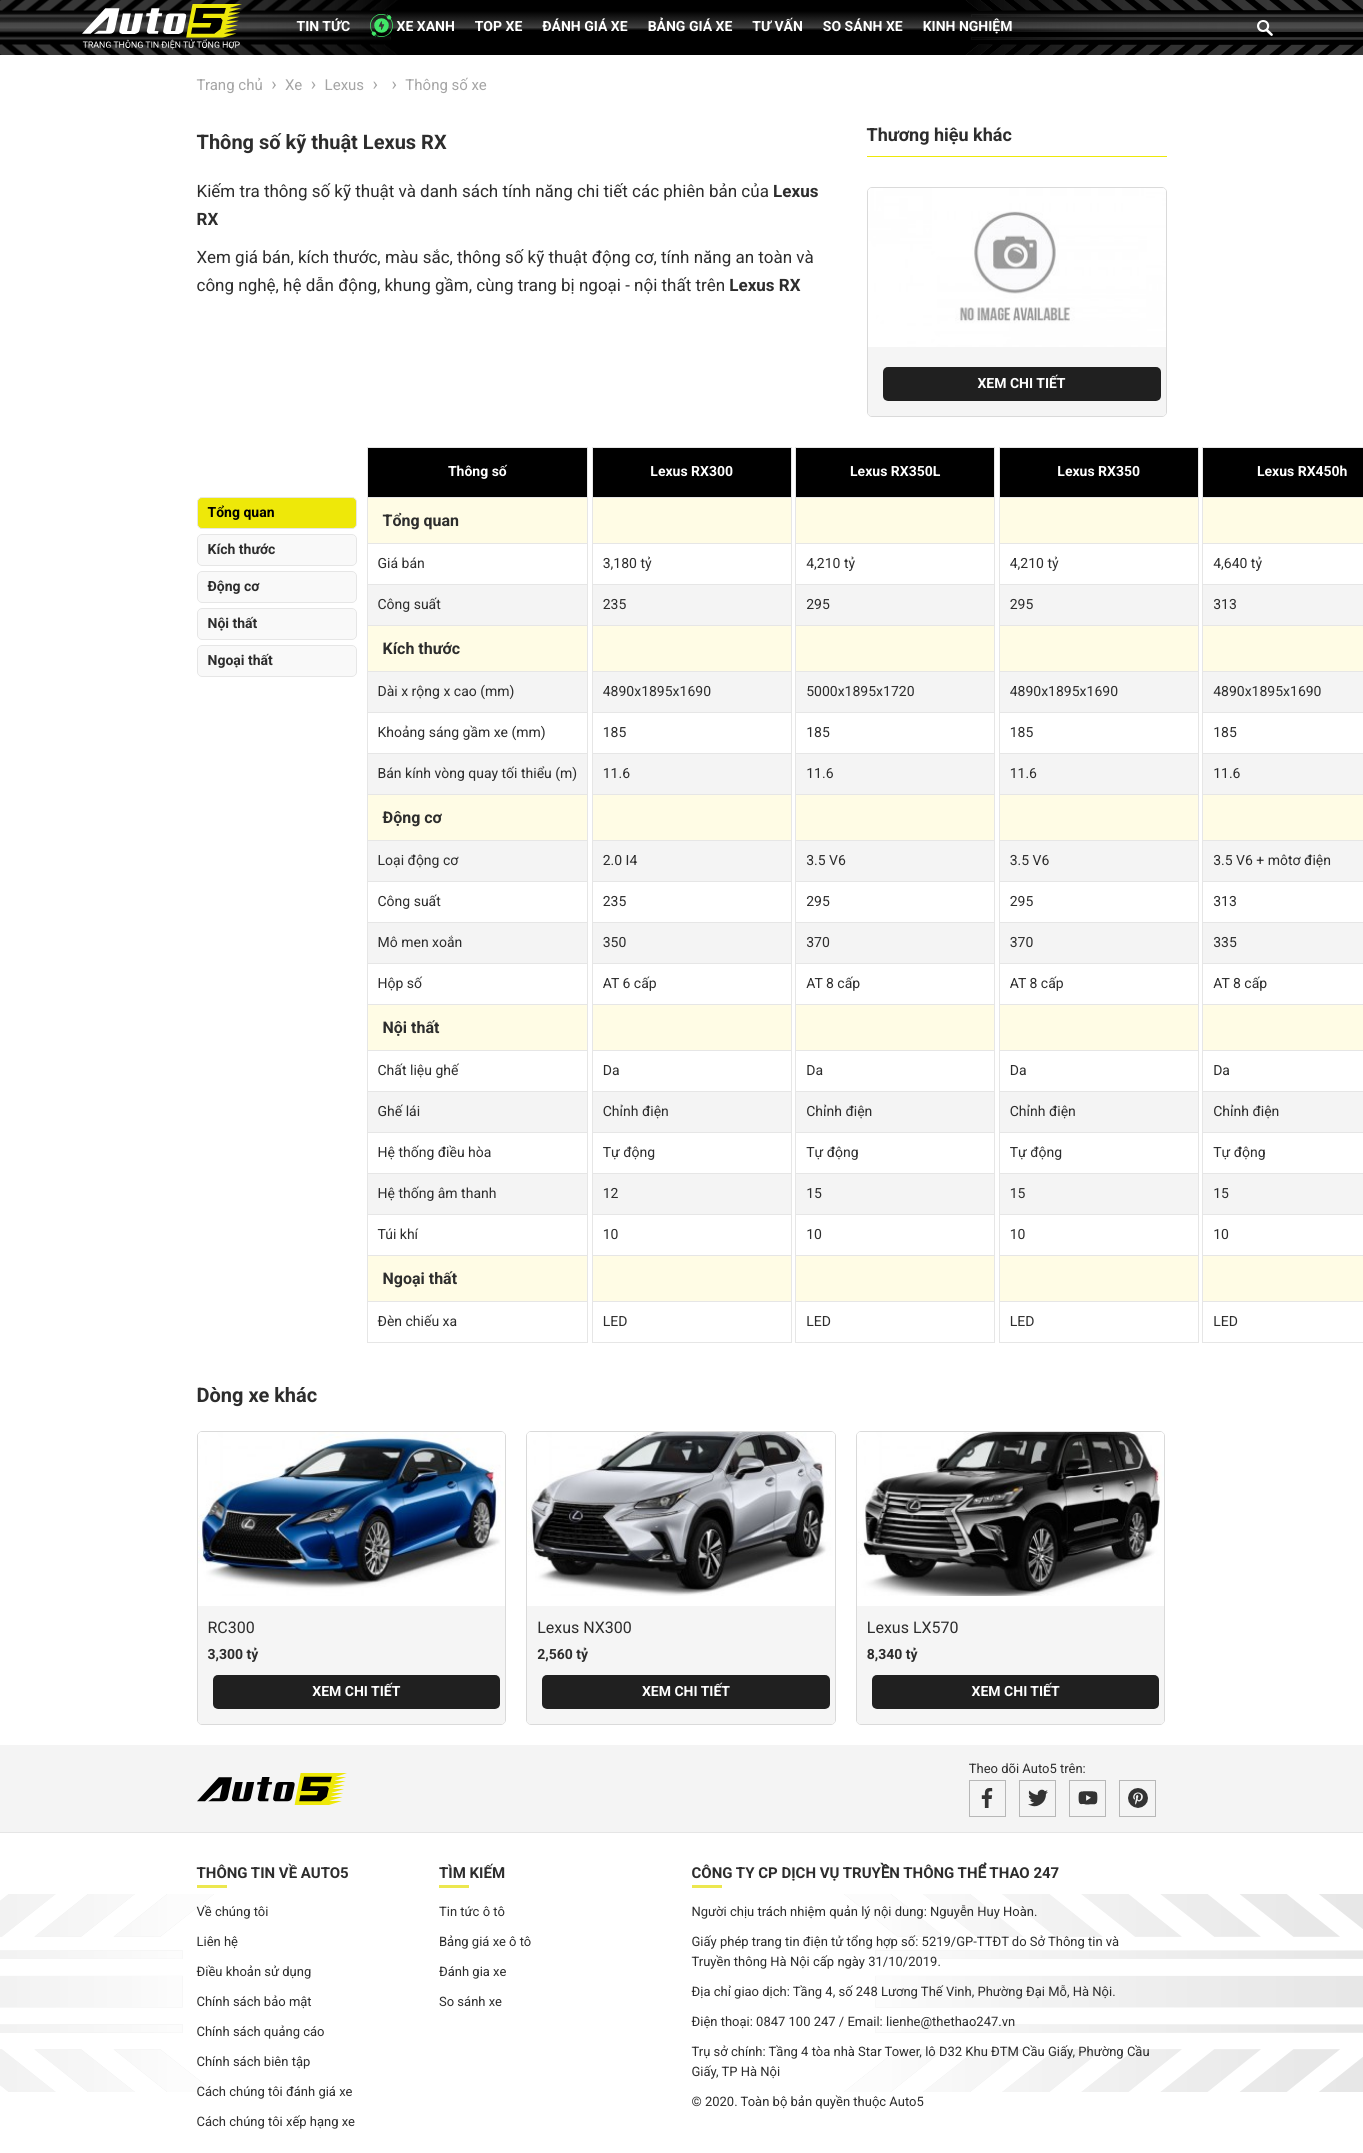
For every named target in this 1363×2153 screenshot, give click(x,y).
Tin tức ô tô (472, 1912)
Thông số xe (445, 85)
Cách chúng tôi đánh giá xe (275, 2092)
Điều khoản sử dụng (254, 1972)
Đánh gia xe (472, 1972)
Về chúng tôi (233, 1912)
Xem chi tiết (1021, 384)
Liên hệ (218, 1942)
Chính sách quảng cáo (261, 2032)
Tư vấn (777, 27)
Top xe (498, 27)
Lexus (345, 85)
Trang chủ (230, 85)
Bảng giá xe (690, 27)
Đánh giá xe (584, 27)
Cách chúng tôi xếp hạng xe (276, 2122)
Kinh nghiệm (968, 27)
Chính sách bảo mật (254, 2002)
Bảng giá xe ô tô (485, 1942)
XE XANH (412, 25)
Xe (293, 85)
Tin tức (324, 27)
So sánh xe (863, 27)
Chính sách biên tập (254, 2062)
